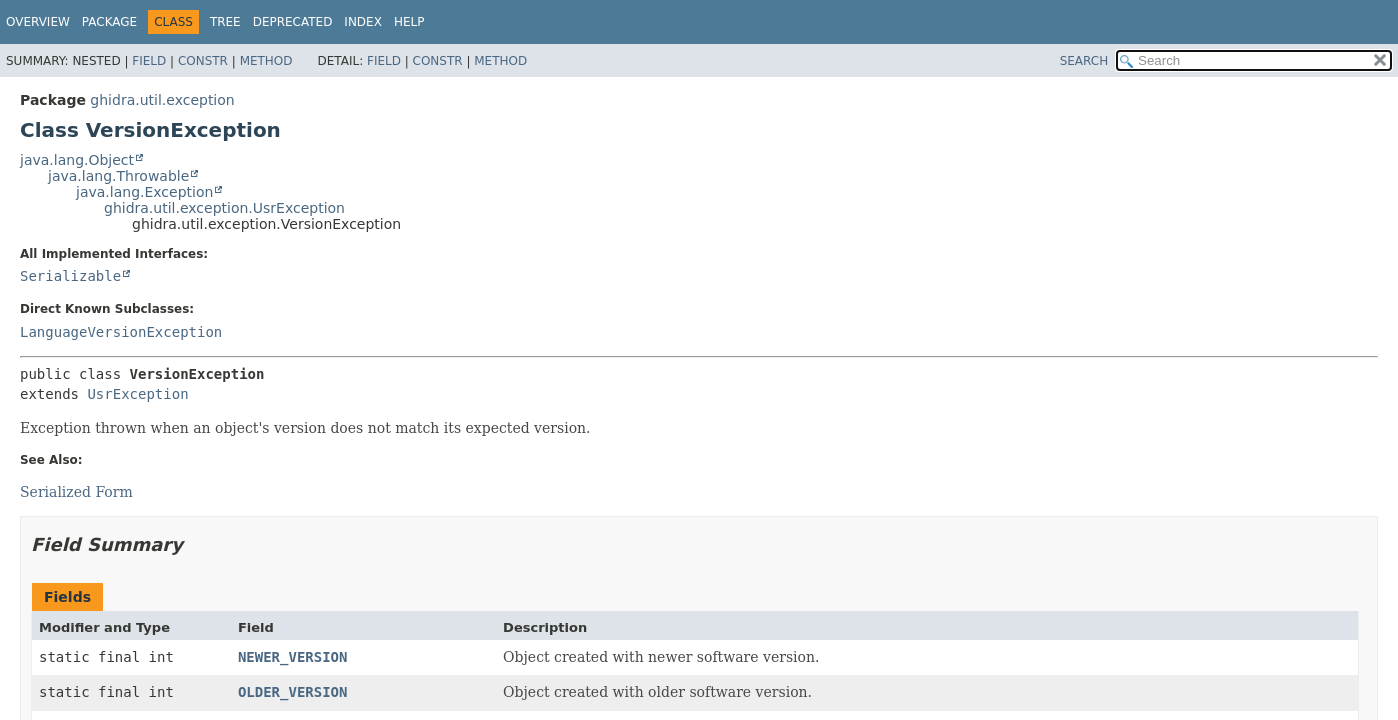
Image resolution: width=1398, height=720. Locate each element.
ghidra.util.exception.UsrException (224, 208)
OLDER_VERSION (293, 692)
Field (149, 61)
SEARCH (1084, 61)
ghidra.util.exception (162, 100)
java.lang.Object (77, 160)
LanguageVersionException (121, 332)
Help (409, 22)
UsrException (137, 394)
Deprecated (293, 22)
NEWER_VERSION (293, 657)
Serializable (70, 276)
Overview (38, 22)
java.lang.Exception (144, 192)
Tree (225, 22)
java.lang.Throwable (118, 176)
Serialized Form (76, 492)
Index (363, 22)
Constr (203, 61)
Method (266, 61)
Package (109, 22)
